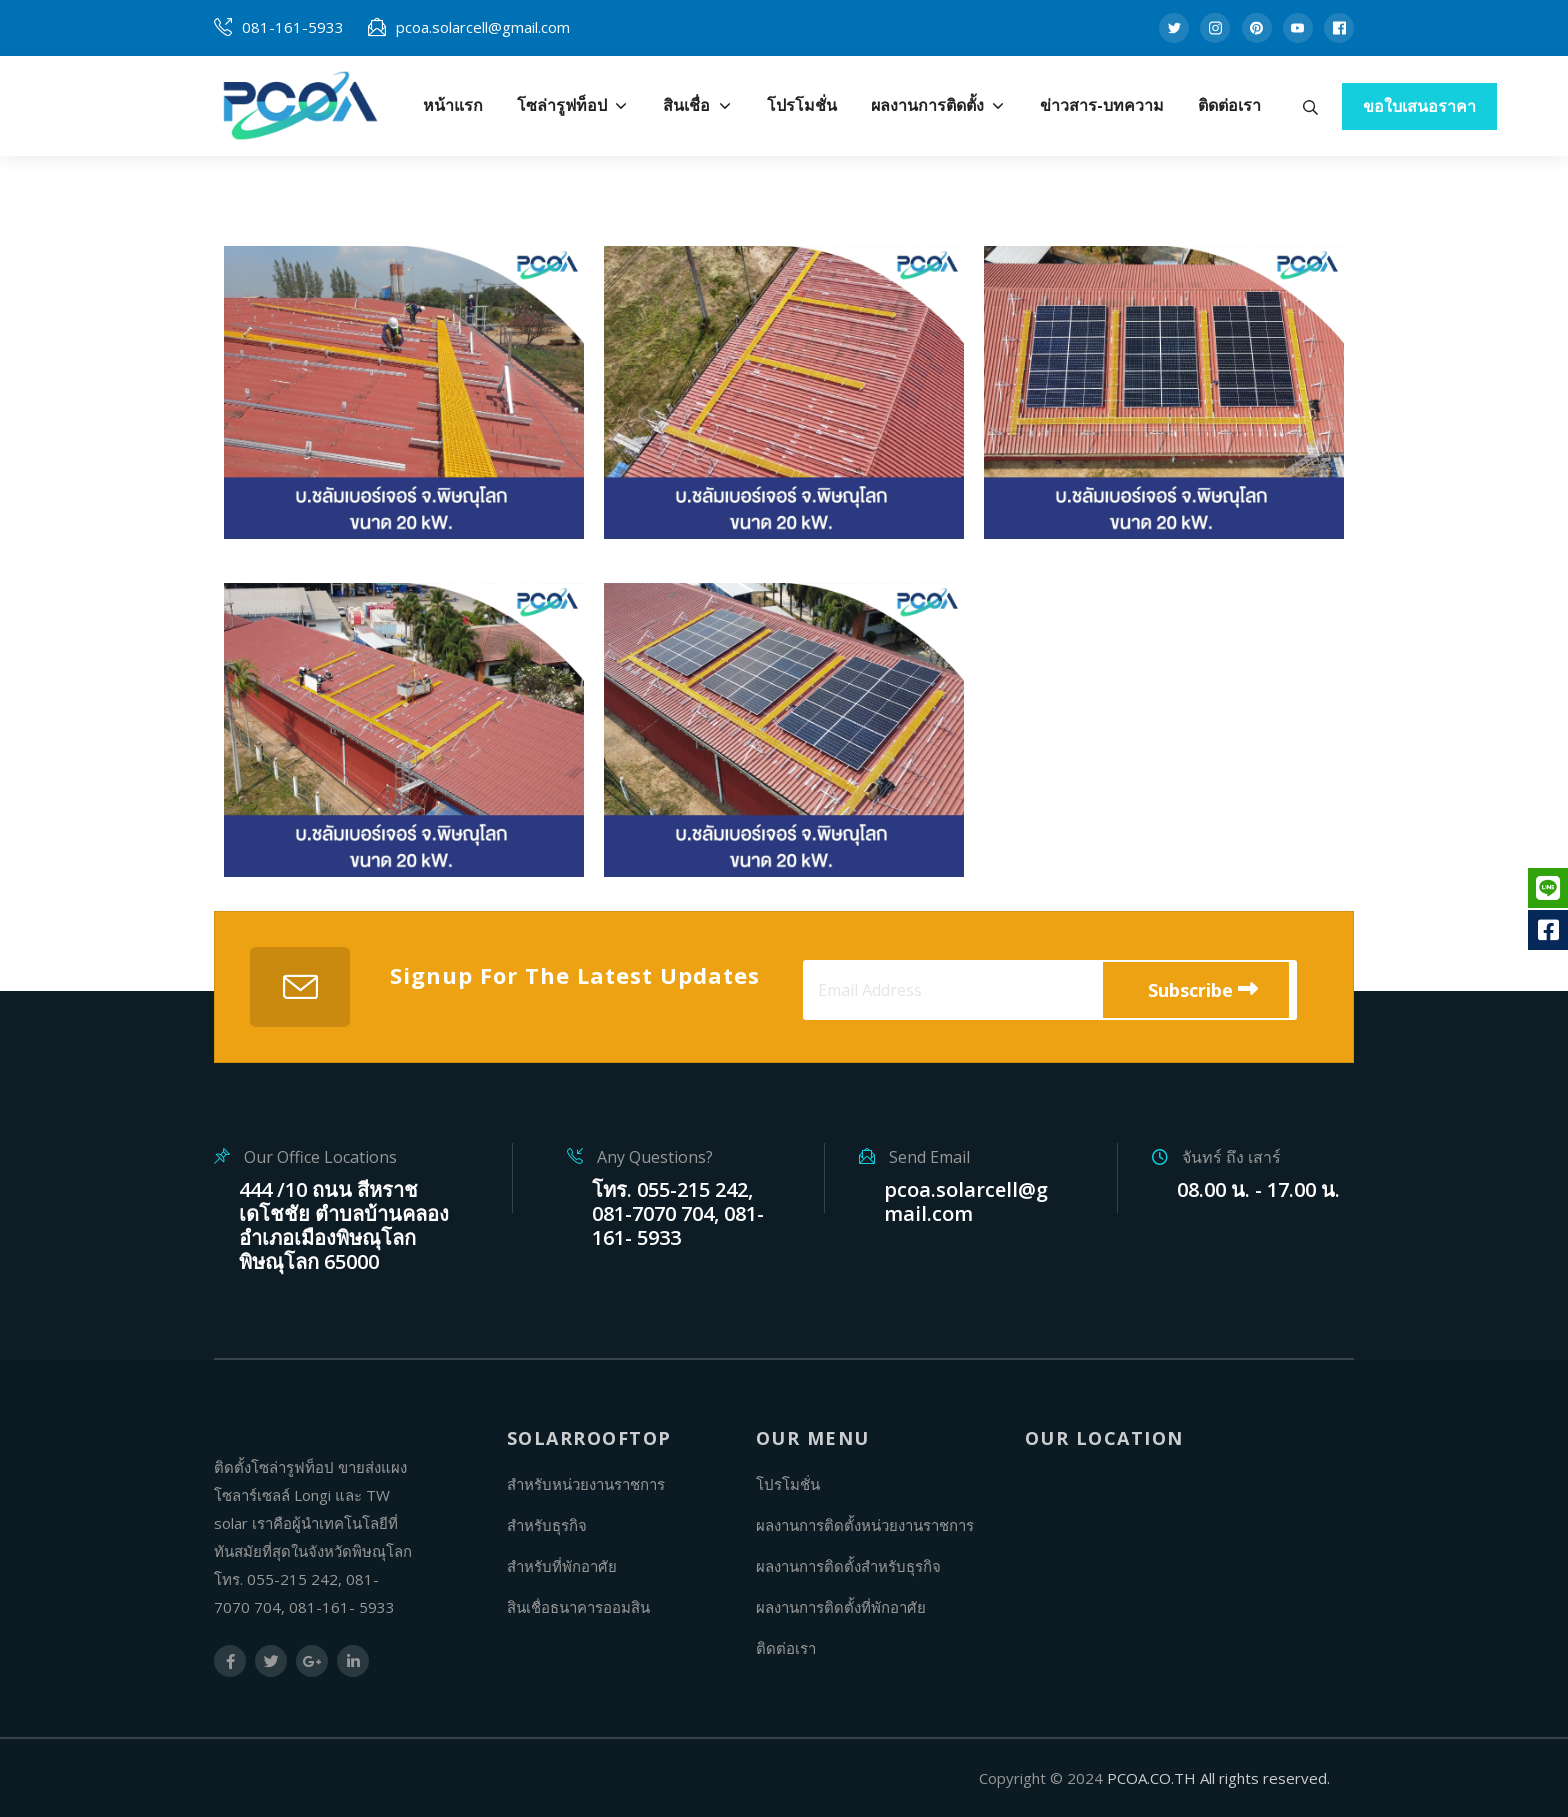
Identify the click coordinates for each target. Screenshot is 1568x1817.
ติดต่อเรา (786, 1648)
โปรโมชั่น (788, 1484)
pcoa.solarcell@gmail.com (483, 27)
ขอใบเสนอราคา (1419, 106)
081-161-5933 (293, 27)
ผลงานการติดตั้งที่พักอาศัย (841, 1607)
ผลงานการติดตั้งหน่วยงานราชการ (865, 1525)
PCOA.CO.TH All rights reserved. (1218, 1778)
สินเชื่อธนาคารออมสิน (578, 1607)
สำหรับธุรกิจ (547, 1525)
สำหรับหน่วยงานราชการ (586, 1484)
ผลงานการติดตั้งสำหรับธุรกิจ (848, 1566)
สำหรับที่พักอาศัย (562, 1566)
